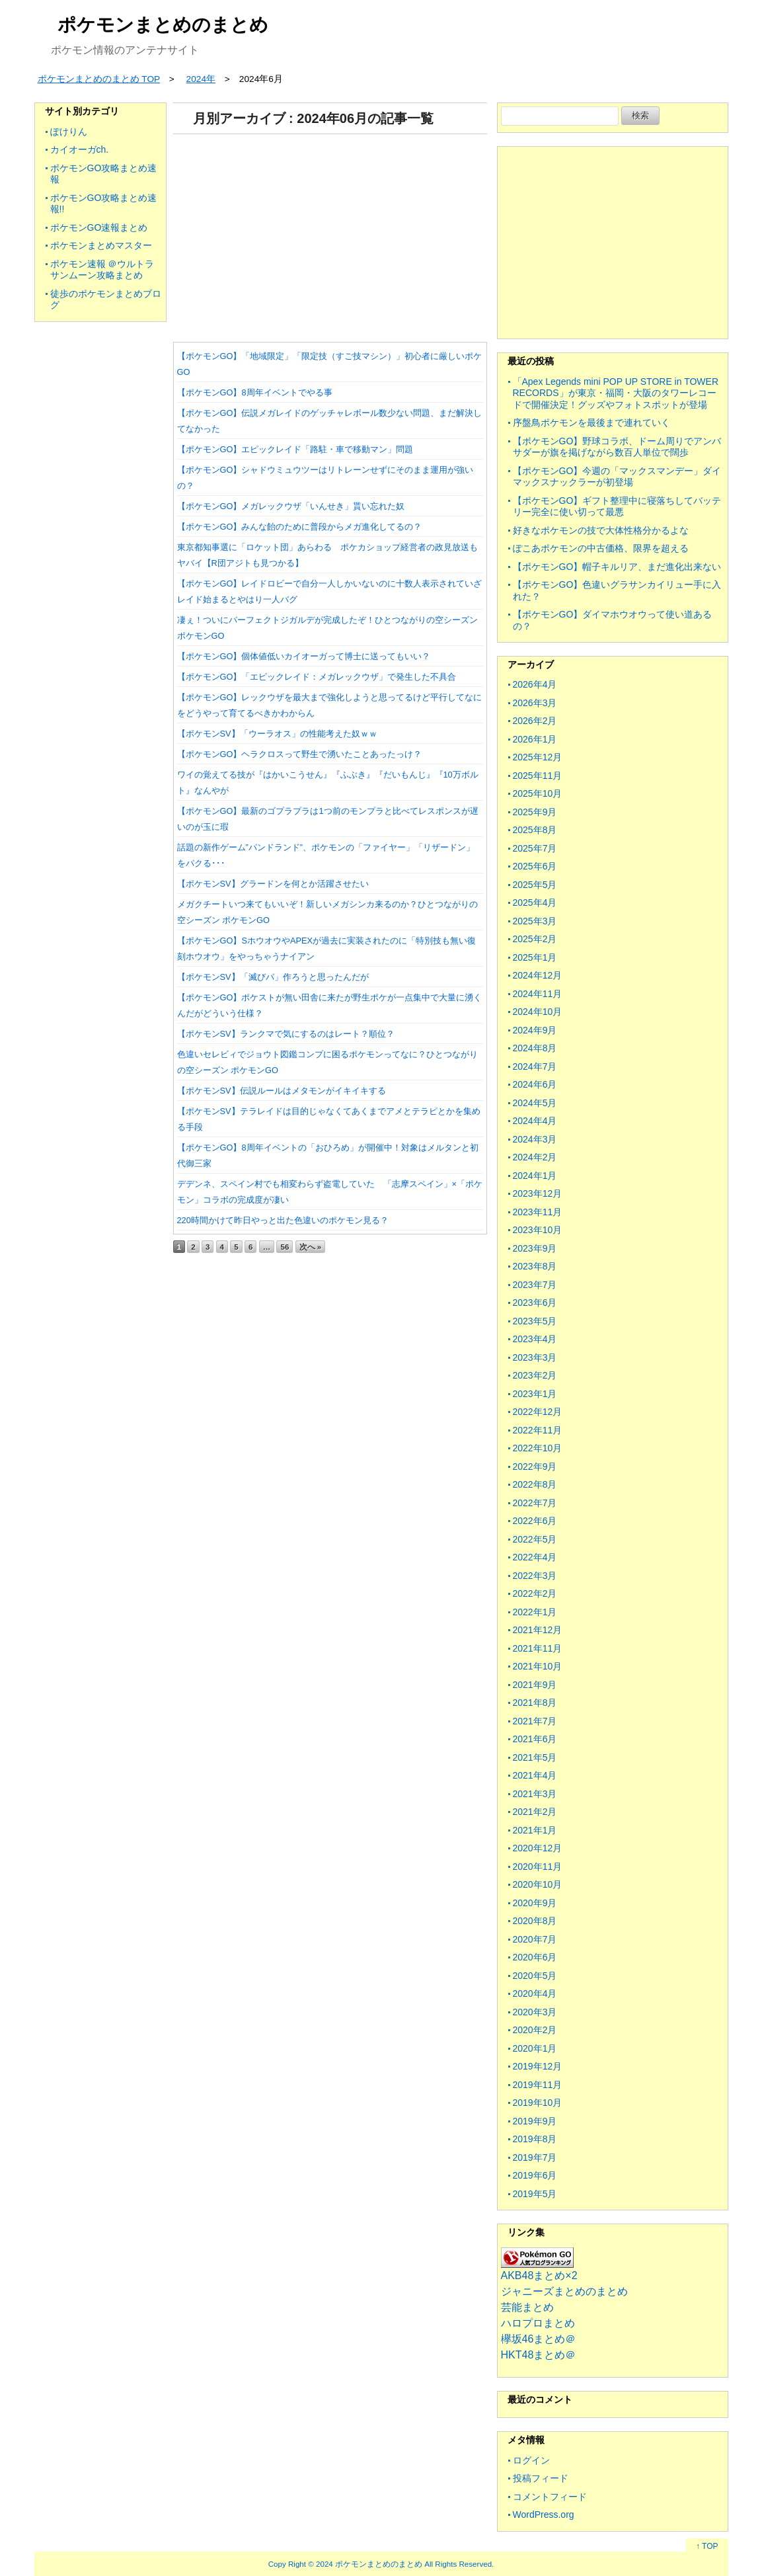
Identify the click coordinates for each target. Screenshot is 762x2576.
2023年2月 (535, 1375)
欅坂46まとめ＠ (538, 2339)
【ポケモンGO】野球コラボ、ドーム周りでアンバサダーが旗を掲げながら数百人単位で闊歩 (617, 447)
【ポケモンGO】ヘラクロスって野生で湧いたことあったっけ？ (299, 754)
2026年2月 (535, 720)
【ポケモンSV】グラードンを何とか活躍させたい (273, 884)
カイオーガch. (79, 149)
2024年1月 (535, 1175)
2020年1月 (535, 2048)
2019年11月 (537, 2084)
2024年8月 (535, 1048)
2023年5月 (535, 1321)
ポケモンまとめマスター (101, 245)
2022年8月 (535, 1484)
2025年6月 (535, 866)
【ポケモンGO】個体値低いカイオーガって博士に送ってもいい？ (304, 656)
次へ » (310, 1246)
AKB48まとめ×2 (539, 2275)
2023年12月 (537, 1193)
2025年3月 (535, 921)
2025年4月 (535, 902)
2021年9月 (535, 1684)
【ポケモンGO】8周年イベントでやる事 (254, 392)
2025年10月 (537, 793)
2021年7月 (535, 1721)
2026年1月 (535, 739)
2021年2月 (535, 1811)
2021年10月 (537, 1666)
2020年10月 (537, 1884)
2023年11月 (537, 1212)
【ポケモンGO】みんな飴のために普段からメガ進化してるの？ (299, 527)
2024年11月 (537, 993)
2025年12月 (537, 757)
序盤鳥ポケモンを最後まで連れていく (591, 422)
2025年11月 (537, 775)
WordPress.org (543, 2514)
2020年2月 (535, 2030)
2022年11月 (537, 1430)
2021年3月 (535, 1794)
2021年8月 (535, 1702)
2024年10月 (537, 1011)
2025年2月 (535, 939)
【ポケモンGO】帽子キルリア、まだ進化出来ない (617, 566)
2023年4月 (535, 1339)
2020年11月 (537, 1866)
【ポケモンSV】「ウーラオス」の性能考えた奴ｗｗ (277, 734)
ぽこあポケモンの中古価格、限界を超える (601, 548)
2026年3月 (535, 703)
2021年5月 (535, 1757)
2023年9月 (535, 1248)
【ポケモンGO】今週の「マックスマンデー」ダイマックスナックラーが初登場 (617, 476)
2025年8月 (535, 830)
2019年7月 (535, 2157)
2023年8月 (535, 1266)
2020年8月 (535, 1920)
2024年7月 (535, 1066)
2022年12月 (537, 1411)
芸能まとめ (527, 2307)
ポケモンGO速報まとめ (99, 227)
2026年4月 (535, 684)
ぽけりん (68, 131)
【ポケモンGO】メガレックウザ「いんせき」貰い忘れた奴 (291, 506)
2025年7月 (535, 848)
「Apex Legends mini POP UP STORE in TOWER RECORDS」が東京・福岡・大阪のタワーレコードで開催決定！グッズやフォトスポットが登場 (616, 393)
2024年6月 (535, 1084)
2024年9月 (535, 1030)
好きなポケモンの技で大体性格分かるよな (601, 530)
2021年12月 (537, 1630)
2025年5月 (535, 884)
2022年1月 (535, 1612)
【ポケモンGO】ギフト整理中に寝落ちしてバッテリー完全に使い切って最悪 (617, 506)
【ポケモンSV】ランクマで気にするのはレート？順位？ (286, 1034)
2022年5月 (535, 1539)
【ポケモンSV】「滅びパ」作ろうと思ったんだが (273, 977)
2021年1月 (535, 1830)
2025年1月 (535, 957)
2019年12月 (537, 2066)
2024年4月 (535, 1120)
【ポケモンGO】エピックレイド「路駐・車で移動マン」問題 (295, 449)
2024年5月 (535, 1103)
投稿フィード (540, 2478)
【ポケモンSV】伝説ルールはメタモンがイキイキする (281, 1091)
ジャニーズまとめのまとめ (564, 2291)
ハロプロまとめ (538, 2323)
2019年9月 (535, 2121)
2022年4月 (535, 1557)
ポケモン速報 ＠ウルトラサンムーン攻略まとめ (102, 270)
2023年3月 (535, 1357)
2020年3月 (535, 2012)
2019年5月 (535, 2194)
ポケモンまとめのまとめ (162, 25)
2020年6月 (535, 1957)
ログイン (531, 2460)
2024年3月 (535, 1139)
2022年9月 (535, 1466)
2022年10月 (537, 1448)
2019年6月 (535, 2175)
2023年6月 (535, 1302)
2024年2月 (535, 1157)
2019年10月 (537, 2102)
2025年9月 (535, 812)
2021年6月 (535, 1739)
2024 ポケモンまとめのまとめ (369, 2563)
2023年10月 (537, 1230)
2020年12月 (537, 1848)
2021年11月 (537, 1648)
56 (284, 1246)
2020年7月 (535, 1939)
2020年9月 (535, 1903)
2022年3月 (535, 1575)
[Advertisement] (330, 233)
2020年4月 (535, 1993)
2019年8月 (535, 2139)
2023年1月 (535, 1394)
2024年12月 (537, 975)
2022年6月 (535, 1520)
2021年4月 (535, 1775)
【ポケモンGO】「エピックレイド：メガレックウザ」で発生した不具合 (317, 677)
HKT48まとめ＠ (538, 2354)
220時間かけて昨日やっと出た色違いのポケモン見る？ (283, 1220)
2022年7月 (535, 1503)
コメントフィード (550, 2496)
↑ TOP (707, 2546)
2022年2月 (535, 1593)
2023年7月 (535, 1284)
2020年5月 (535, 1975)
